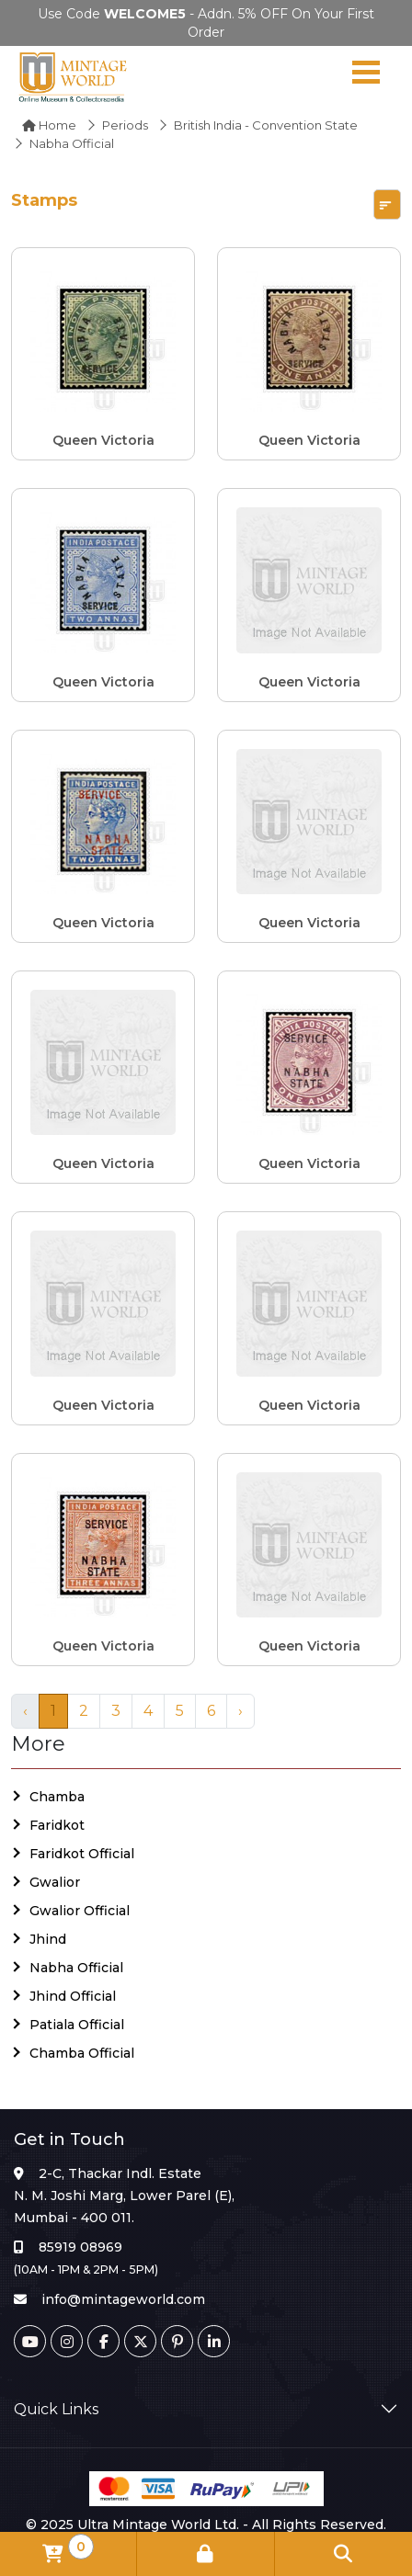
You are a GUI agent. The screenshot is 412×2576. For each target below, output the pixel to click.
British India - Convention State (266, 125)
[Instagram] (67, 2341)
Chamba (57, 1796)
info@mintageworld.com (123, 2299)
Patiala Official (76, 2024)
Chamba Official (81, 2053)
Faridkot (57, 1825)
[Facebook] (103, 2341)
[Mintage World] (73, 76)
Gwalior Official (79, 1910)
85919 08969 (80, 2247)
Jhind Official (72, 1996)
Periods (125, 125)
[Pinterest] (177, 2341)
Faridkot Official (81, 1853)
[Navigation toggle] (366, 76)
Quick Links (56, 2409)
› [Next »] (240, 1710)
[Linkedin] (214, 2341)
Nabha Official (76, 1967)
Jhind (47, 1939)
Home (49, 125)
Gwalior (54, 1882)
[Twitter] (140, 2341)
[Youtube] (30, 2341)
